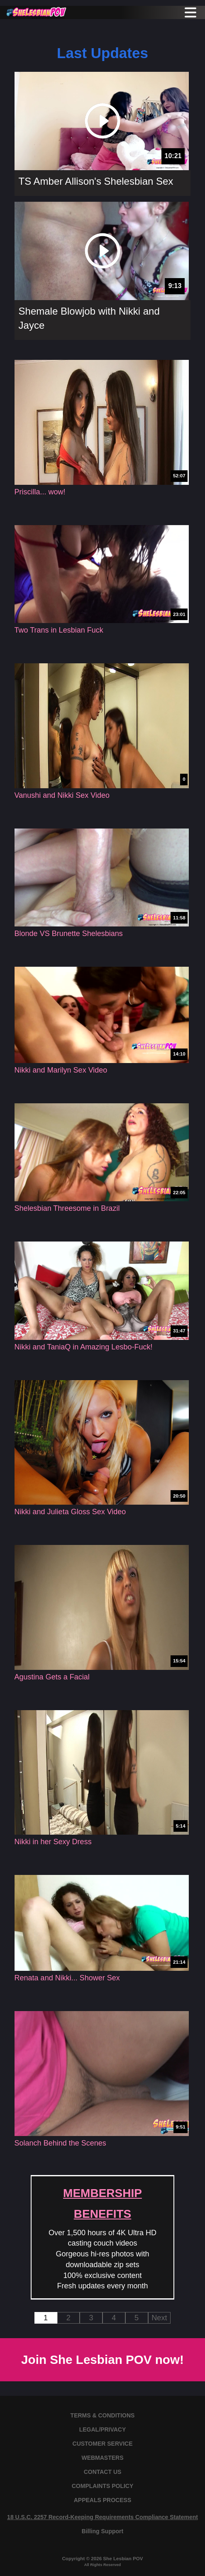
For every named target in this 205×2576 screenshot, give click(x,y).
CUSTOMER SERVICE (103, 2443)
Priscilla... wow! (40, 492)
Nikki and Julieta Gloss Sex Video (70, 1512)
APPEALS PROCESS (102, 2500)
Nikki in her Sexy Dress (53, 1842)
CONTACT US (103, 2471)
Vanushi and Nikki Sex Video (62, 795)
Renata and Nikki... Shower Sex (67, 1978)
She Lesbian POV (123, 2558)
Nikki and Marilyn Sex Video (61, 1070)
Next (159, 2318)
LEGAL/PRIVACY (102, 2429)
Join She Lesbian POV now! (102, 2359)
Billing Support (102, 2531)
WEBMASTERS (102, 2457)
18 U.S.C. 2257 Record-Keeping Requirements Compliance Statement (102, 2517)
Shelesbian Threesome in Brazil (67, 1208)
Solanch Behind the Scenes (60, 2143)
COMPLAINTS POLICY (103, 2486)
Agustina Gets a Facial (52, 1677)
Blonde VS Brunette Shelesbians (69, 933)
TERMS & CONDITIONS (103, 2415)
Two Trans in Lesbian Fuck (59, 630)
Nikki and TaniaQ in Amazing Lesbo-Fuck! (84, 1347)
